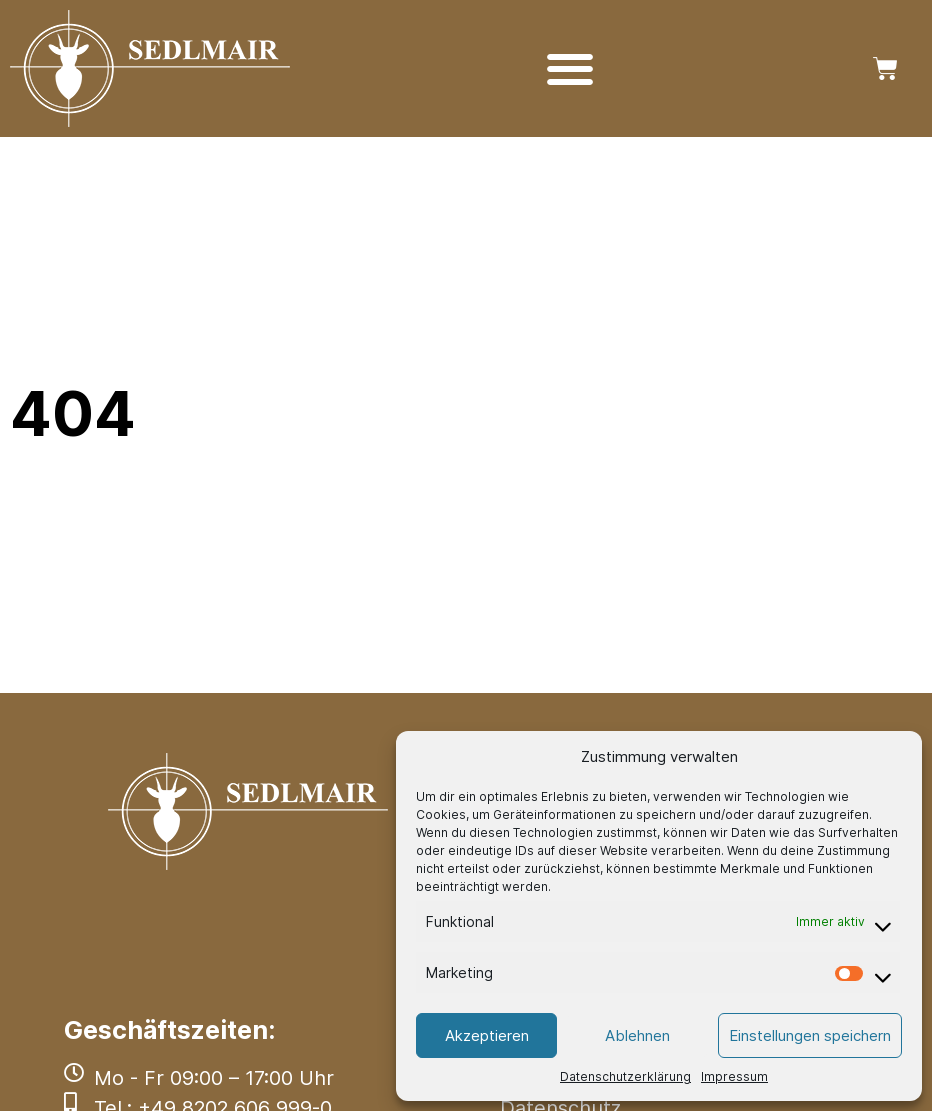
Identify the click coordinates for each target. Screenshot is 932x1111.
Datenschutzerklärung (625, 1076)
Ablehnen (637, 1035)
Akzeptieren (487, 1035)
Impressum (734, 1076)
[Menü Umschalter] (570, 69)
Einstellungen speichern (810, 1035)
